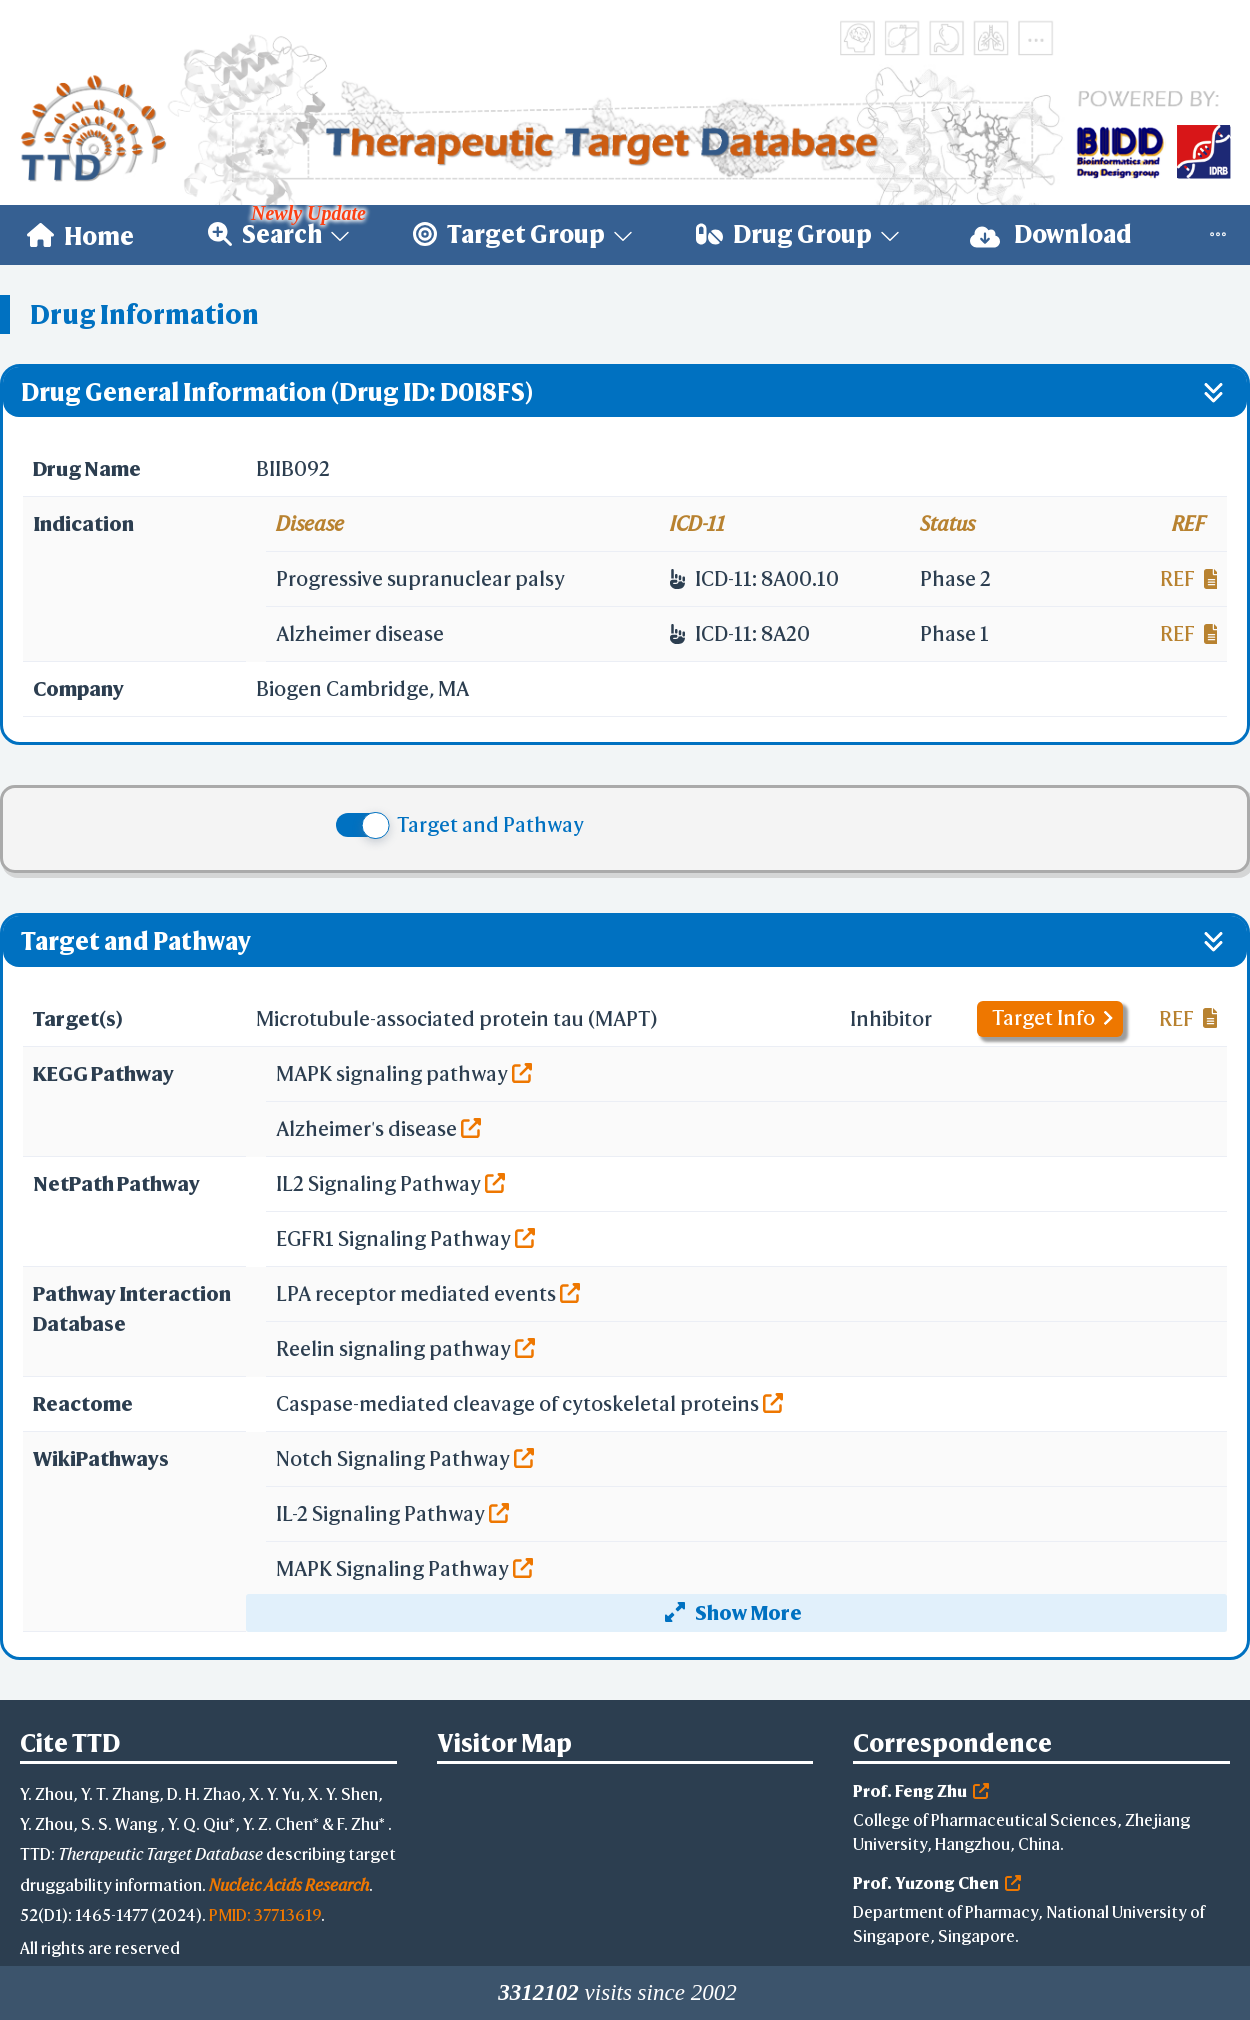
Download (1051, 234)
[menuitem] (80, 235)
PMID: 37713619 (265, 1914)
